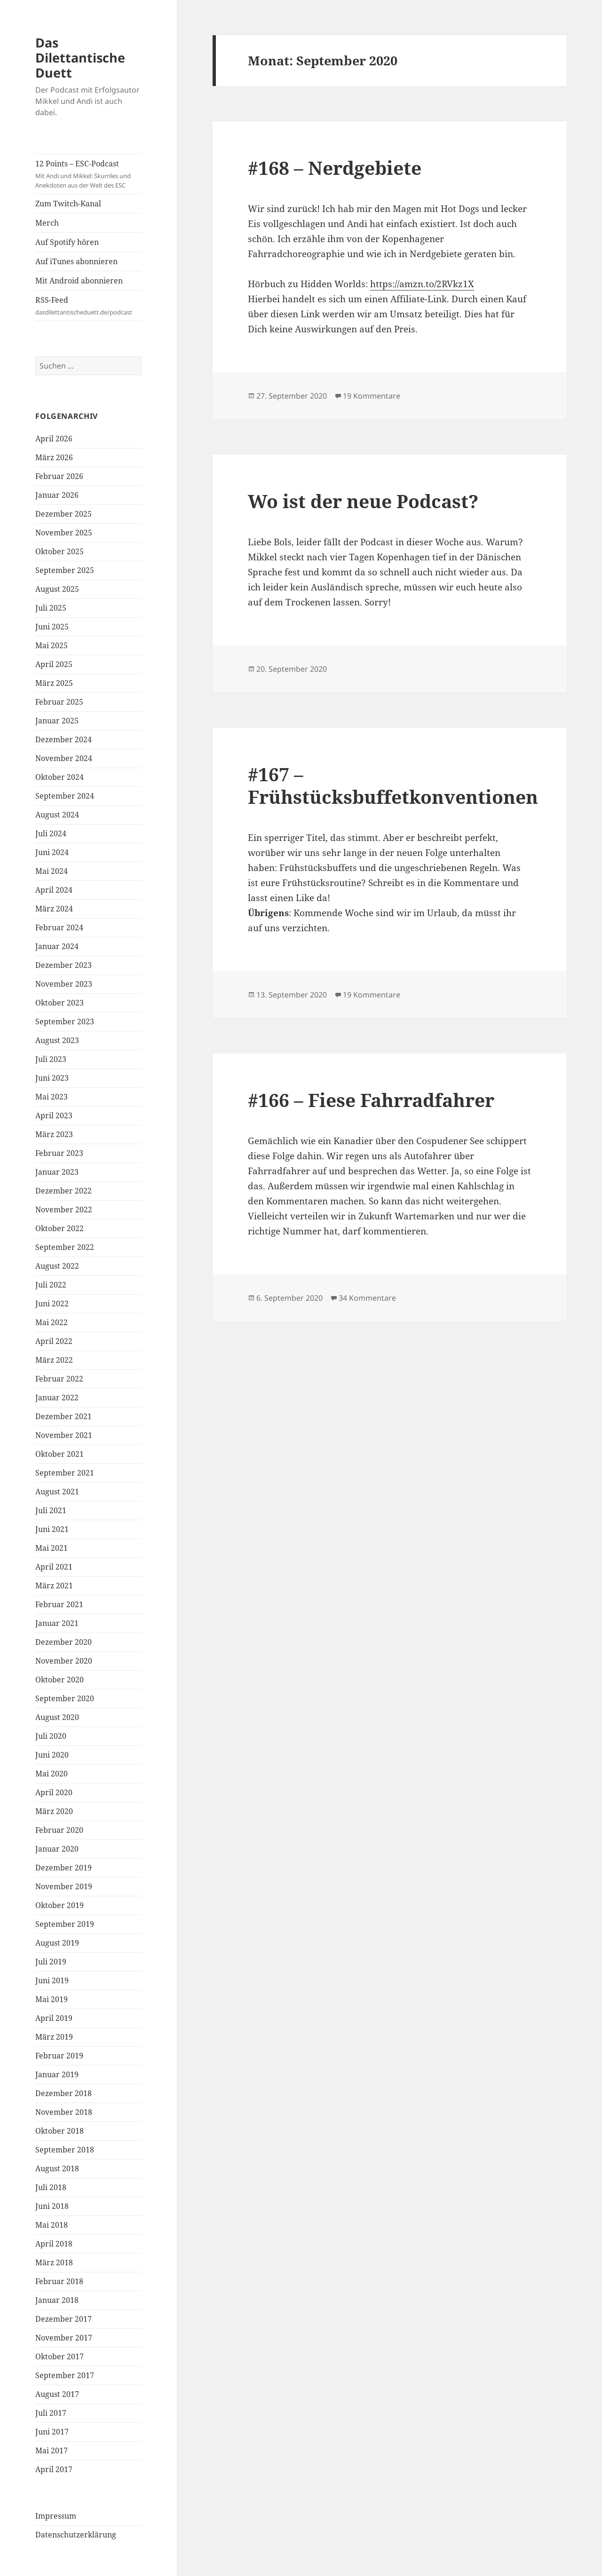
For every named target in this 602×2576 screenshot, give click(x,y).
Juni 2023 (52, 1078)
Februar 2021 (59, 1604)
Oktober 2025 (59, 551)
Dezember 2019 (63, 1867)
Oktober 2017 (59, 2356)
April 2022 (53, 1341)
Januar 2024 (57, 946)
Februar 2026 (59, 476)
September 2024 (64, 796)
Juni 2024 (52, 852)
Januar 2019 (57, 2074)
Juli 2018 (50, 2187)
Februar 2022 (59, 1379)
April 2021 (53, 1567)
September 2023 (64, 1021)
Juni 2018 (52, 2206)
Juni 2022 (52, 1303)
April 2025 (53, 664)
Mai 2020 (51, 1773)
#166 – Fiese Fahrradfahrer (371, 1099)
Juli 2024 (50, 833)
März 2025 (54, 683)
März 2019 (54, 2037)
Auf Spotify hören (67, 242)
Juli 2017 (50, 2413)
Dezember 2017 (63, 2319)
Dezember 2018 (63, 2093)
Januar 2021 (57, 1623)
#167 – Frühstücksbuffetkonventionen (393, 785)
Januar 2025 (57, 720)
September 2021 (64, 1473)
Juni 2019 (52, 1980)
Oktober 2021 (59, 1454)
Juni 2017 (52, 2432)
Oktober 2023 (59, 1002)
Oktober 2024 (59, 777)
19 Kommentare (371, 396)
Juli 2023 (50, 1059)
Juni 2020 (52, 1755)
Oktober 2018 (59, 2131)
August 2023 (57, 1040)
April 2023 (53, 1115)
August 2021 (57, 1491)
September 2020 (64, 1698)
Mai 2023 (51, 1097)
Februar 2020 (59, 1830)
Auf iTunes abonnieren (76, 261)
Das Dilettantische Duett (80, 57)
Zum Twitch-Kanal (68, 203)
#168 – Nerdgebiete (334, 167)
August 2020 (57, 1717)
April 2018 (53, 2243)
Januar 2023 (57, 1172)
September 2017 (64, 2375)
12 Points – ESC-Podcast (88, 174)
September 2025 (64, 570)
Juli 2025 (50, 608)
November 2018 (63, 2112)
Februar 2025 (59, 702)
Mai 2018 (51, 2225)
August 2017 (57, 2394)
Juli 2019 (50, 1961)
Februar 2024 (59, 927)
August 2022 (57, 1266)
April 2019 (53, 2018)
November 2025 (63, 532)
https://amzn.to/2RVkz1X (422, 284)
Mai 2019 (51, 1999)
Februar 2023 (59, 1153)
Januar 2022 (57, 1397)
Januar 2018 (57, 2300)
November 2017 (63, 2338)
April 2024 (53, 890)
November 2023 (63, 984)
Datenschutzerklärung (75, 2534)
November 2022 (63, 1209)
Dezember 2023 (63, 965)
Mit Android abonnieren (79, 280)
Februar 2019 (59, 2055)
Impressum (55, 2516)
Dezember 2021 (63, 1416)
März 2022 (54, 1360)
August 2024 (57, 814)
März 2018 (54, 2262)
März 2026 (54, 457)
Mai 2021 (51, 1548)
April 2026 (53, 438)
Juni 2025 (52, 626)
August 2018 (57, 2168)
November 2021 (63, 1435)
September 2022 (64, 1247)
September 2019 (64, 1924)
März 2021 (54, 1585)
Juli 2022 (50, 1285)
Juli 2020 (50, 1736)
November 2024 (63, 758)
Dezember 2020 (63, 1642)
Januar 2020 (57, 1849)
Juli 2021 (50, 1510)
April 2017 (53, 2469)
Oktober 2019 (59, 1905)
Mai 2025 (51, 645)
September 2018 (64, 2149)
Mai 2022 (51, 1322)
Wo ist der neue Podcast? (363, 500)
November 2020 (63, 1661)
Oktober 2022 (59, 1228)
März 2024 (54, 908)
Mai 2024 (51, 871)
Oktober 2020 (59, 1679)
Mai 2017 (51, 2450)
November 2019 (63, 1886)
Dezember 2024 (63, 739)
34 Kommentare (367, 1298)
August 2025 (57, 589)
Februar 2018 (59, 2281)
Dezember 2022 (63, 1191)
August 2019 (57, 1943)
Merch (47, 223)
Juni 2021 (52, 1529)
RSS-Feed (88, 306)
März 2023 (54, 1134)
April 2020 (53, 1792)
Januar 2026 (57, 495)
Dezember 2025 (63, 514)
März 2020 (54, 1811)
